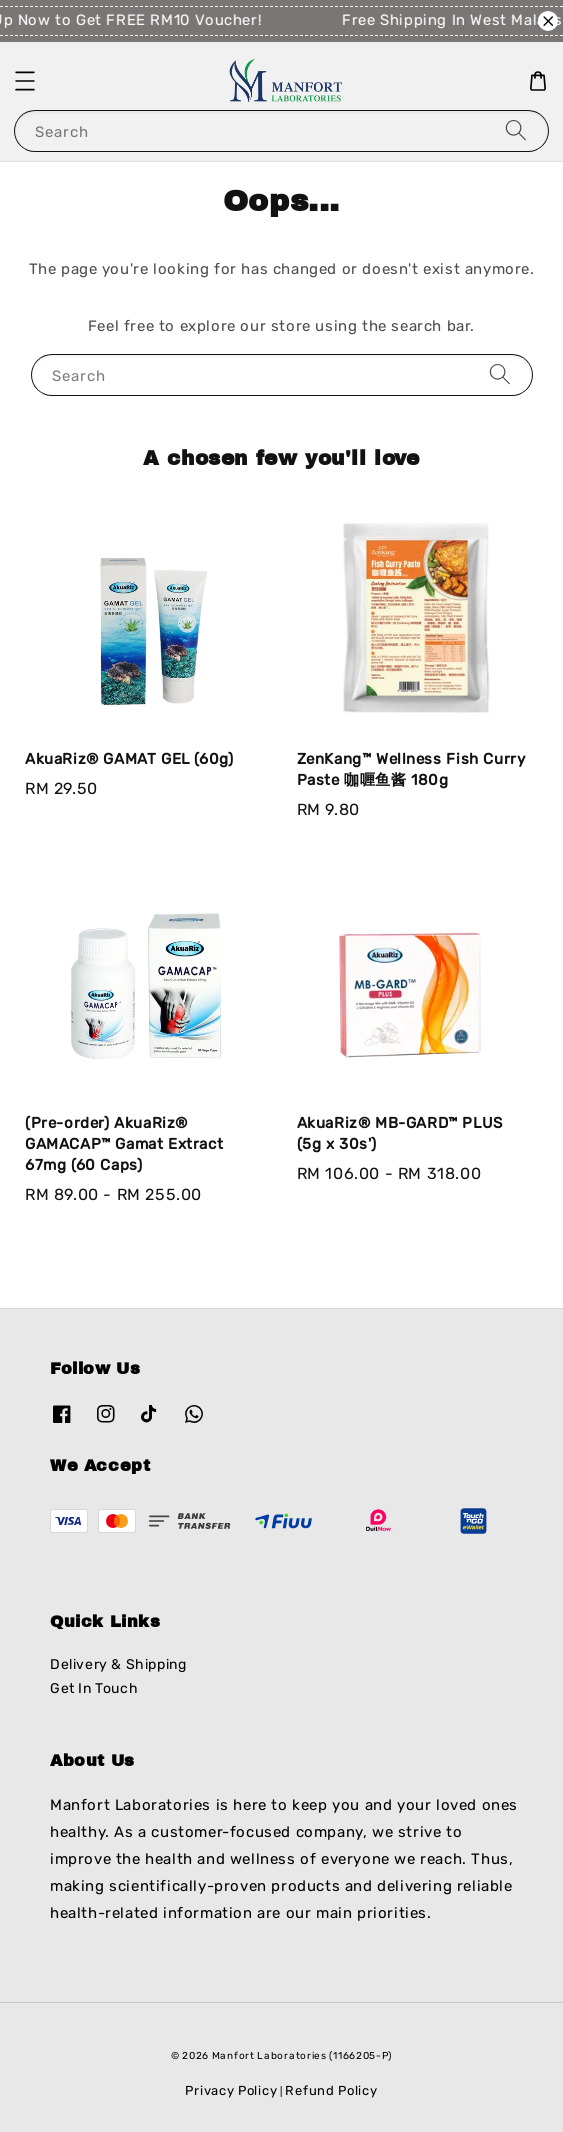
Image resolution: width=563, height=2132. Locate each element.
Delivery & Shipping (118, 1664)
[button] (25, 81)
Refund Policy (331, 2090)
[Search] (516, 130)
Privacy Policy (231, 2090)
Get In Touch (94, 1688)
